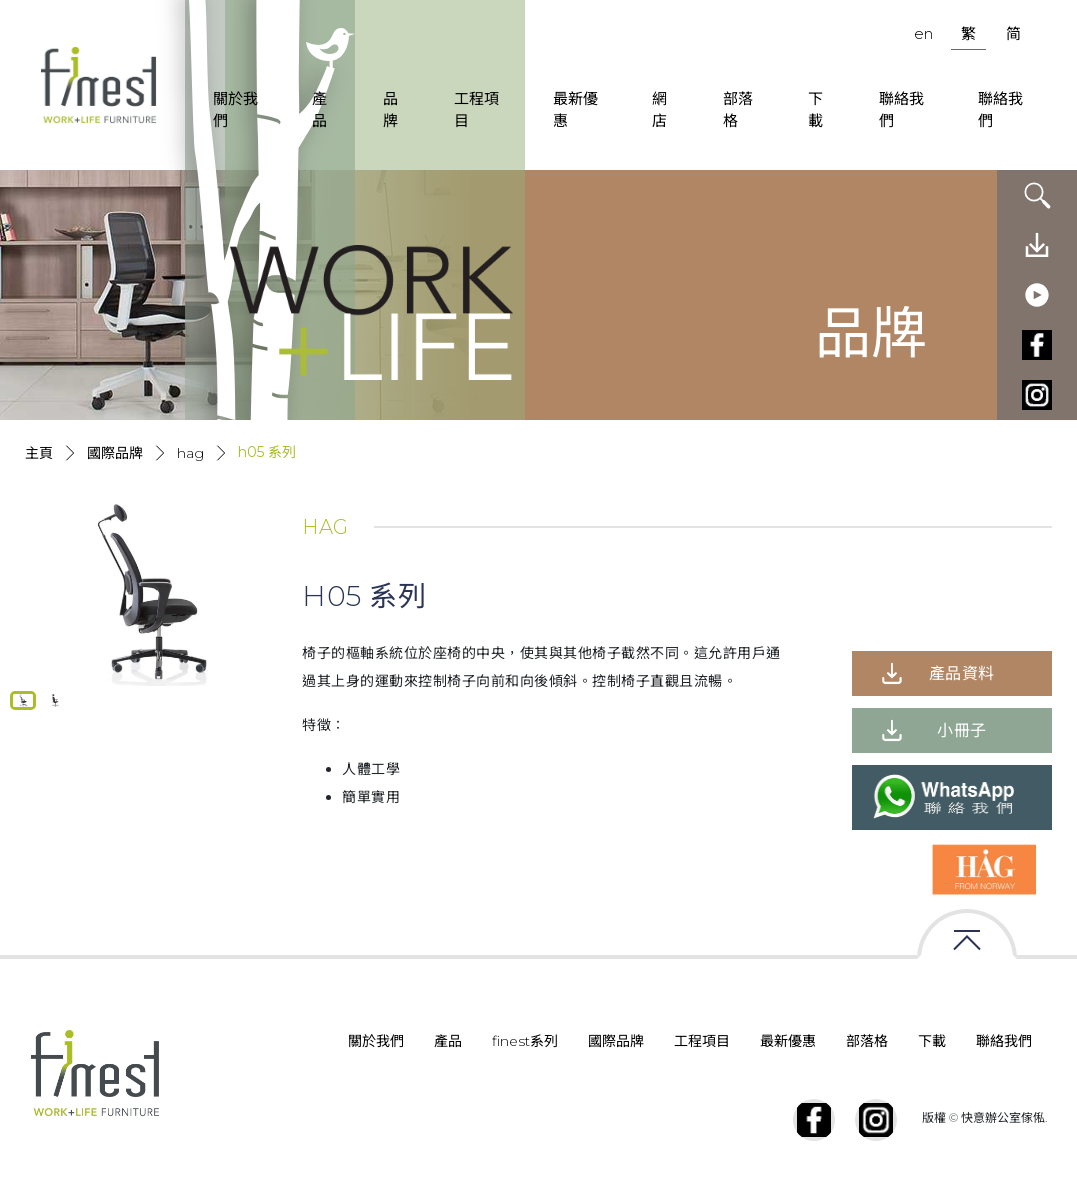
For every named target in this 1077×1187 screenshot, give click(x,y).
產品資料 (962, 673)
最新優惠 (575, 110)
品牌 (390, 110)
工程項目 (476, 110)
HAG (190, 453)
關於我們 (235, 110)
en (923, 33)
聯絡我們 (901, 110)
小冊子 (962, 730)
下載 (815, 110)
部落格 (738, 110)
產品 (319, 110)
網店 (659, 110)
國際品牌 (115, 453)
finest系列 (525, 1041)
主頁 (39, 453)
